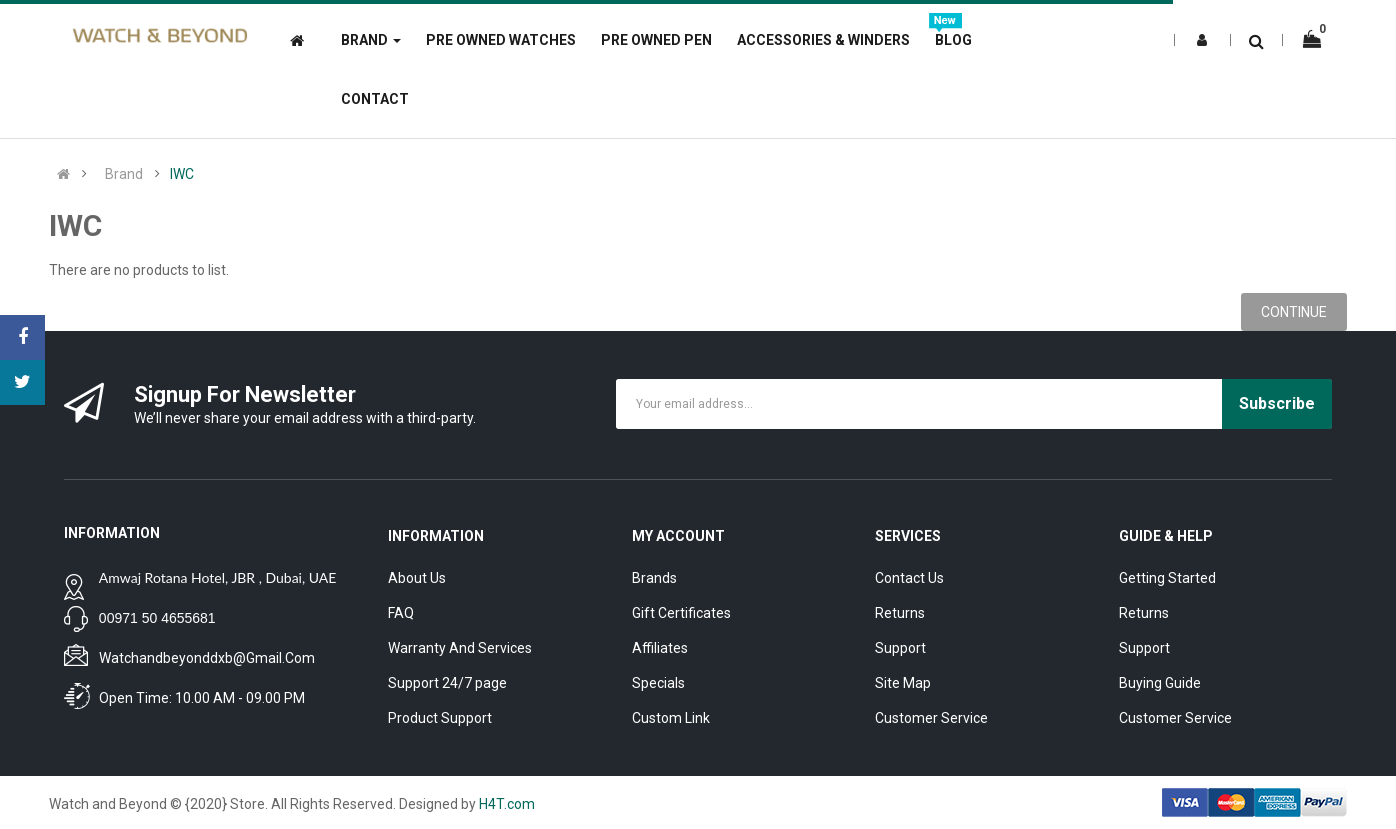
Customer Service (931, 718)
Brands (654, 578)
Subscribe (1277, 403)
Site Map (903, 683)
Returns (900, 613)
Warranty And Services (460, 648)
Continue (1294, 312)
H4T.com (507, 804)
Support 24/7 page (447, 683)
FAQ (401, 613)
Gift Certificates (681, 613)
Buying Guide (1160, 683)
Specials (658, 683)
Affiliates (660, 648)
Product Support (440, 718)
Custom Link (671, 718)
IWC (182, 174)
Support (900, 648)
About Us (417, 578)
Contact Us (909, 578)
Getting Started (1167, 578)
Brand (124, 174)
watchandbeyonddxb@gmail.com (207, 658)
